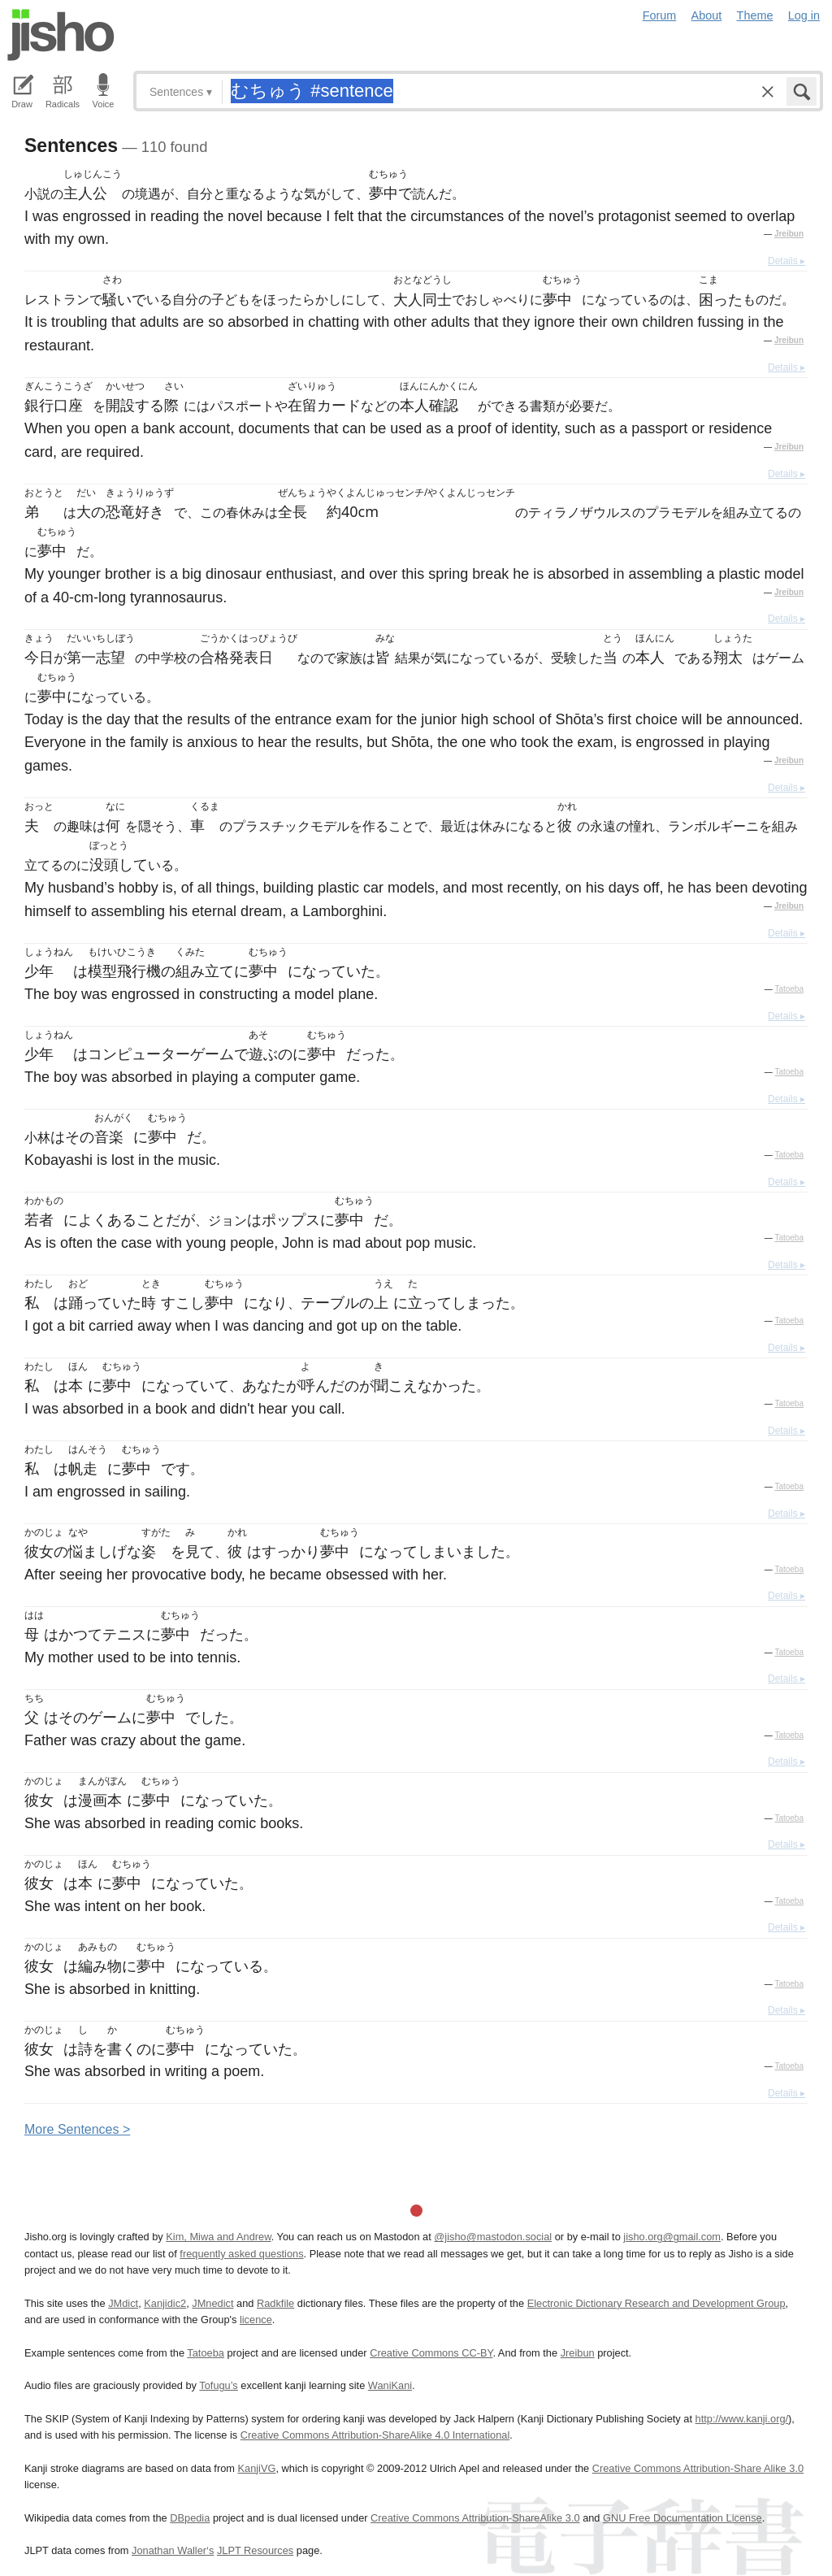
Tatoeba (789, 988)
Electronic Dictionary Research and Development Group (656, 2303)
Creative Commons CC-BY (431, 2353)
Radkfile (275, 2303)
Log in (804, 15)
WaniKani (390, 2385)
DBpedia (190, 2518)
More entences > (77, 2129)
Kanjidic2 (165, 2303)
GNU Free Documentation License (682, 2518)
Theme (755, 15)
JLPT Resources (255, 2550)
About (706, 15)
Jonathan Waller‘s (173, 2550)
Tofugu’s (218, 2385)
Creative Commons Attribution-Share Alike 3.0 (698, 2468)
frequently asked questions (241, 2254)
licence (256, 2319)
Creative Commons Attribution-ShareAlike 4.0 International (374, 2435)
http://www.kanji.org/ (742, 2419)
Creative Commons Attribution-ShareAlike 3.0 (474, 2518)
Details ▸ (786, 261)
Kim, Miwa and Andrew (218, 2237)
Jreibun (789, 233)
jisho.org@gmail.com (672, 2237)
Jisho (61, 35)
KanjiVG (256, 2468)
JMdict (123, 2303)
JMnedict (212, 2303)
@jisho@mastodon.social (493, 2237)
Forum (660, 15)
